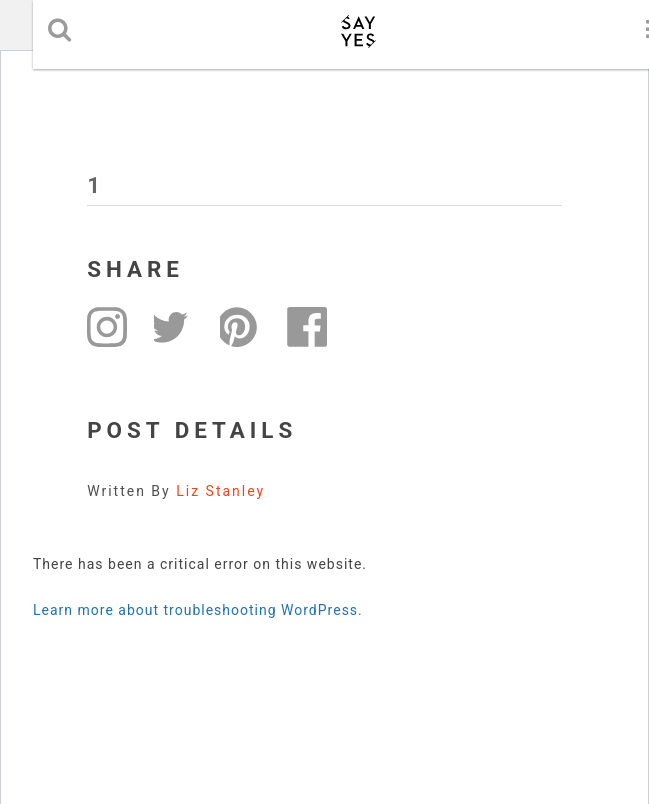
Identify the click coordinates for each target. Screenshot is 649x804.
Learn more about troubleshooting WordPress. (198, 610)
